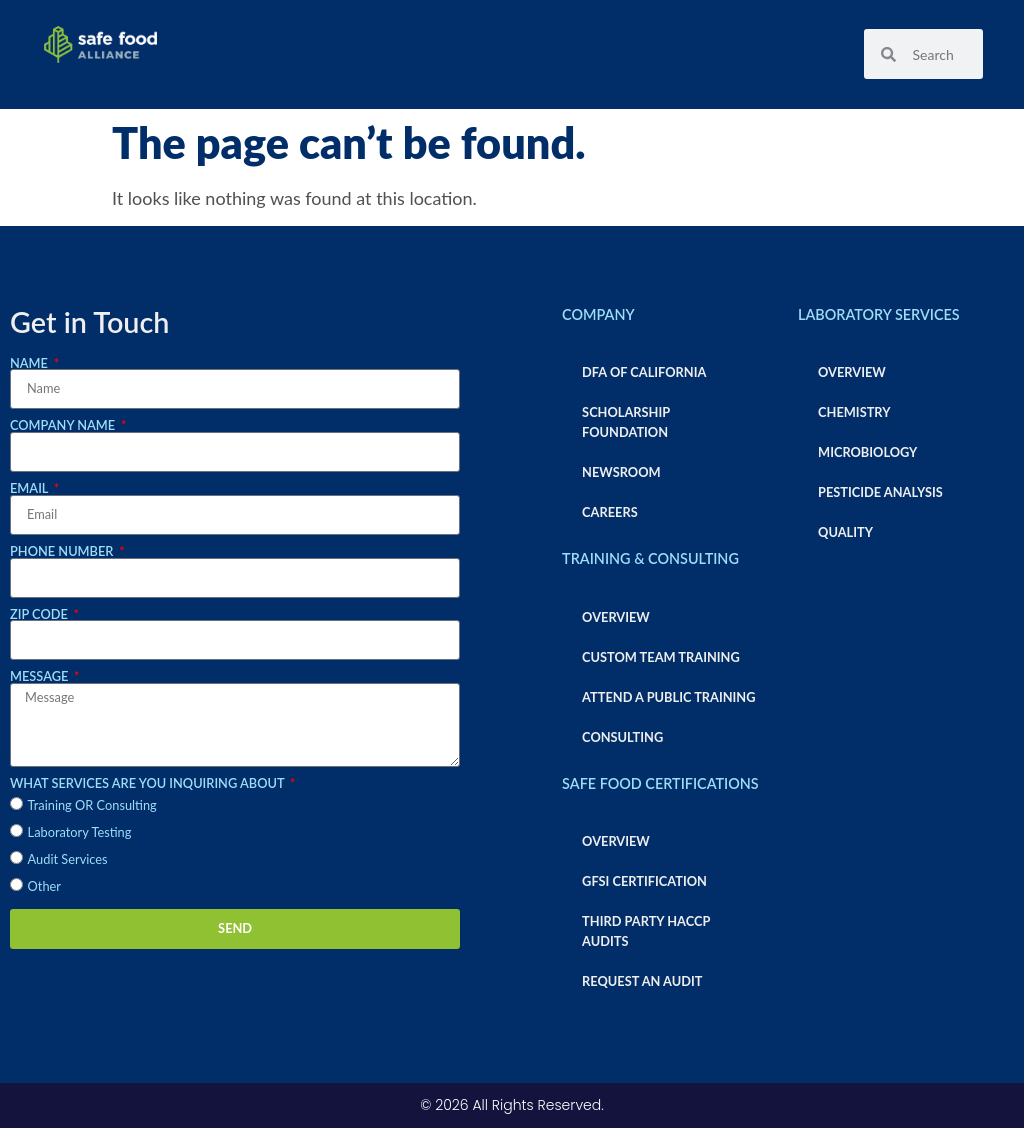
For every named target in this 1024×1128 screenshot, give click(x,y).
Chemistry (854, 412)
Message (41, 676)
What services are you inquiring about (148, 783)
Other (44, 886)
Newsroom (621, 472)
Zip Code (40, 614)
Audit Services (68, 859)
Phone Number (63, 551)
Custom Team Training (661, 657)
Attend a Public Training (668, 697)
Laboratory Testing (80, 832)
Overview (616, 617)
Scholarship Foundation (626, 422)
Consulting (622, 737)
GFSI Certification (644, 881)
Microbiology (867, 452)
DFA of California (644, 372)
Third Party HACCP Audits (646, 931)
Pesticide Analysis (880, 492)
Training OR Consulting (92, 805)
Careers (610, 512)
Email (30, 488)
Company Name (64, 425)
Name (30, 363)
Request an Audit (642, 981)
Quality (845, 532)
